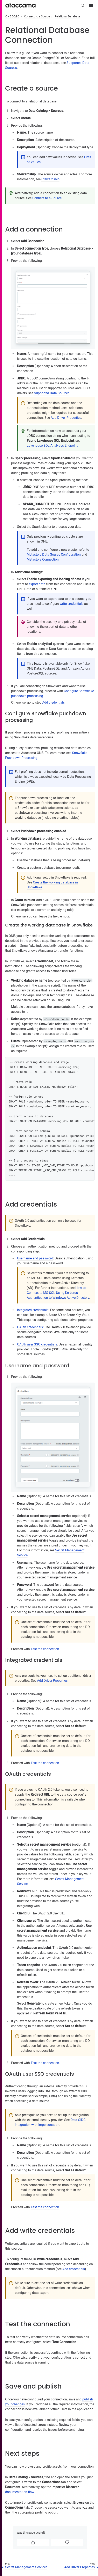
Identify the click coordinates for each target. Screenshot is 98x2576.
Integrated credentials (32, 1310)
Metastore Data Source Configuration (54, 554)
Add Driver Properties (66, 418)
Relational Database (67, 16)
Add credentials (53, 702)
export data (37, 584)
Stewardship (50, 179)
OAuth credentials (30, 1327)
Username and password (35, 1258)
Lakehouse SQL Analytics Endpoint (52, 445)
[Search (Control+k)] (82, 5)
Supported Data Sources (51, 393)
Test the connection (45, 1649)
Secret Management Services (26, 2567)
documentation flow (19, 2492)
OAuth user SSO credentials (37, 1344)
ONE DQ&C (12, 16)
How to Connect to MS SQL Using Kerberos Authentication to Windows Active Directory (58, 1293)
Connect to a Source (37, 16)
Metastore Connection (43, 559)
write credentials (71, 604)
